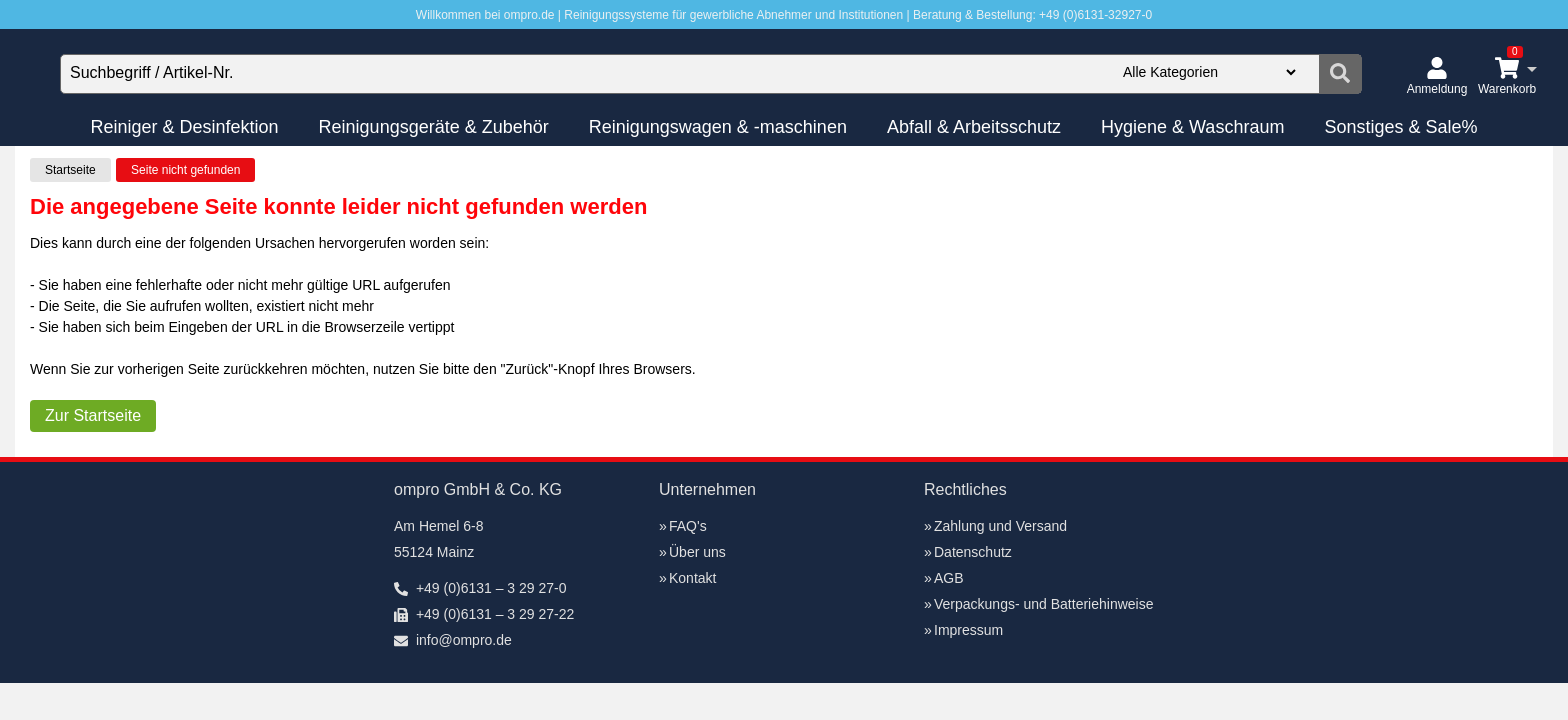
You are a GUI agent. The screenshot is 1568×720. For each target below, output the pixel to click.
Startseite (70, 170)
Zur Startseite (93, 415)
